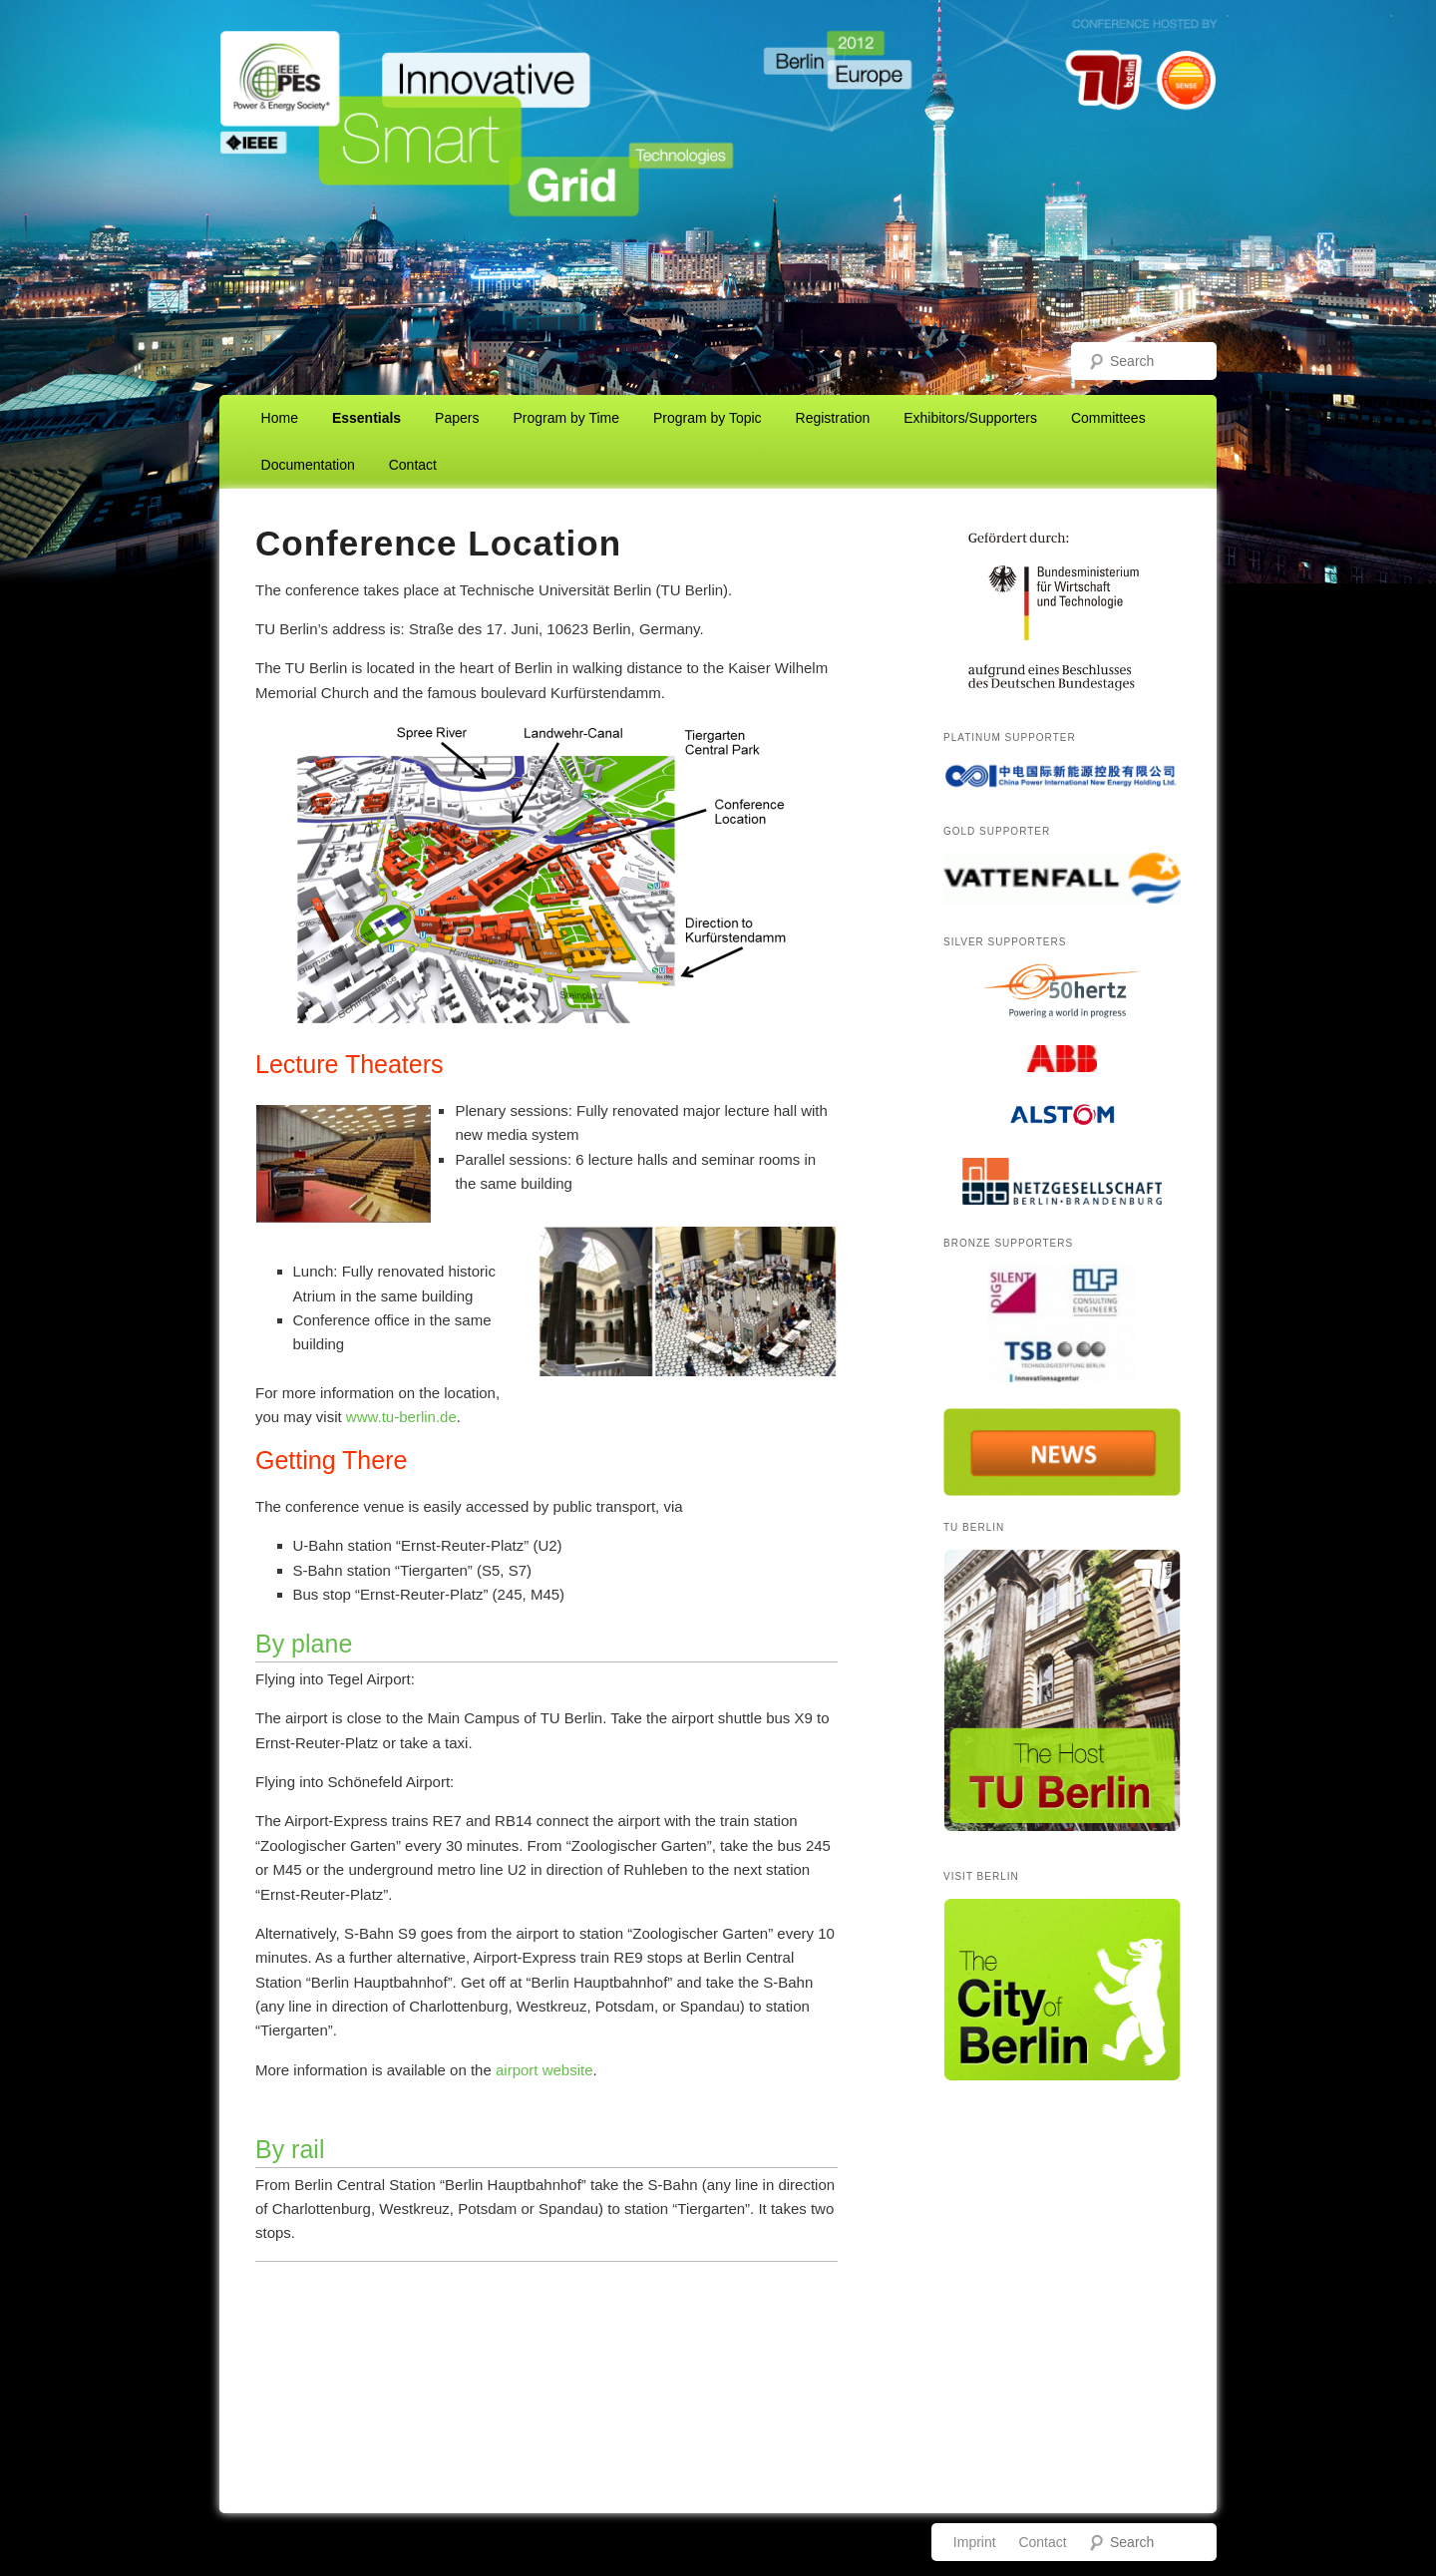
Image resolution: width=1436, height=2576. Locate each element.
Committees (1108, 418)
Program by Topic (707, 418)
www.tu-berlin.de (401, 1416)
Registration (833, 418)
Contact (413, 465)
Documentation (308, 465)
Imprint (974, 2542)
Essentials (366, 418)
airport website (544, 2069)
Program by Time (566, 418)
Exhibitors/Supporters (970, 418)
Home (279, 418)
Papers (457, 418)
